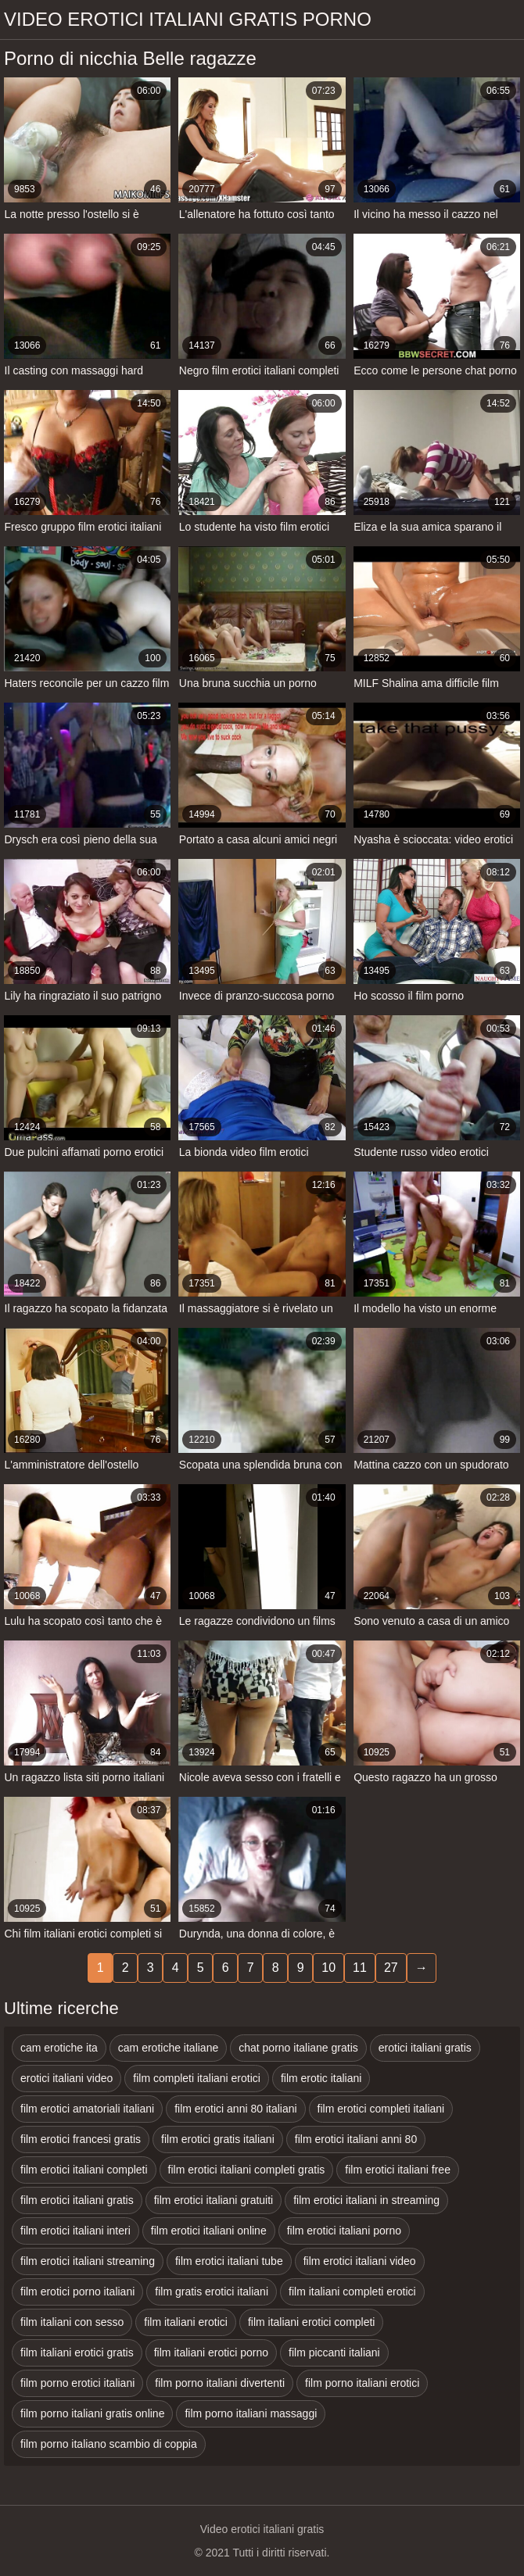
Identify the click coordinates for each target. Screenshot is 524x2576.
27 (391, 1967)
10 (328, 1967)
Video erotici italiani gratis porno (187, 19)
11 (360, 1967)
